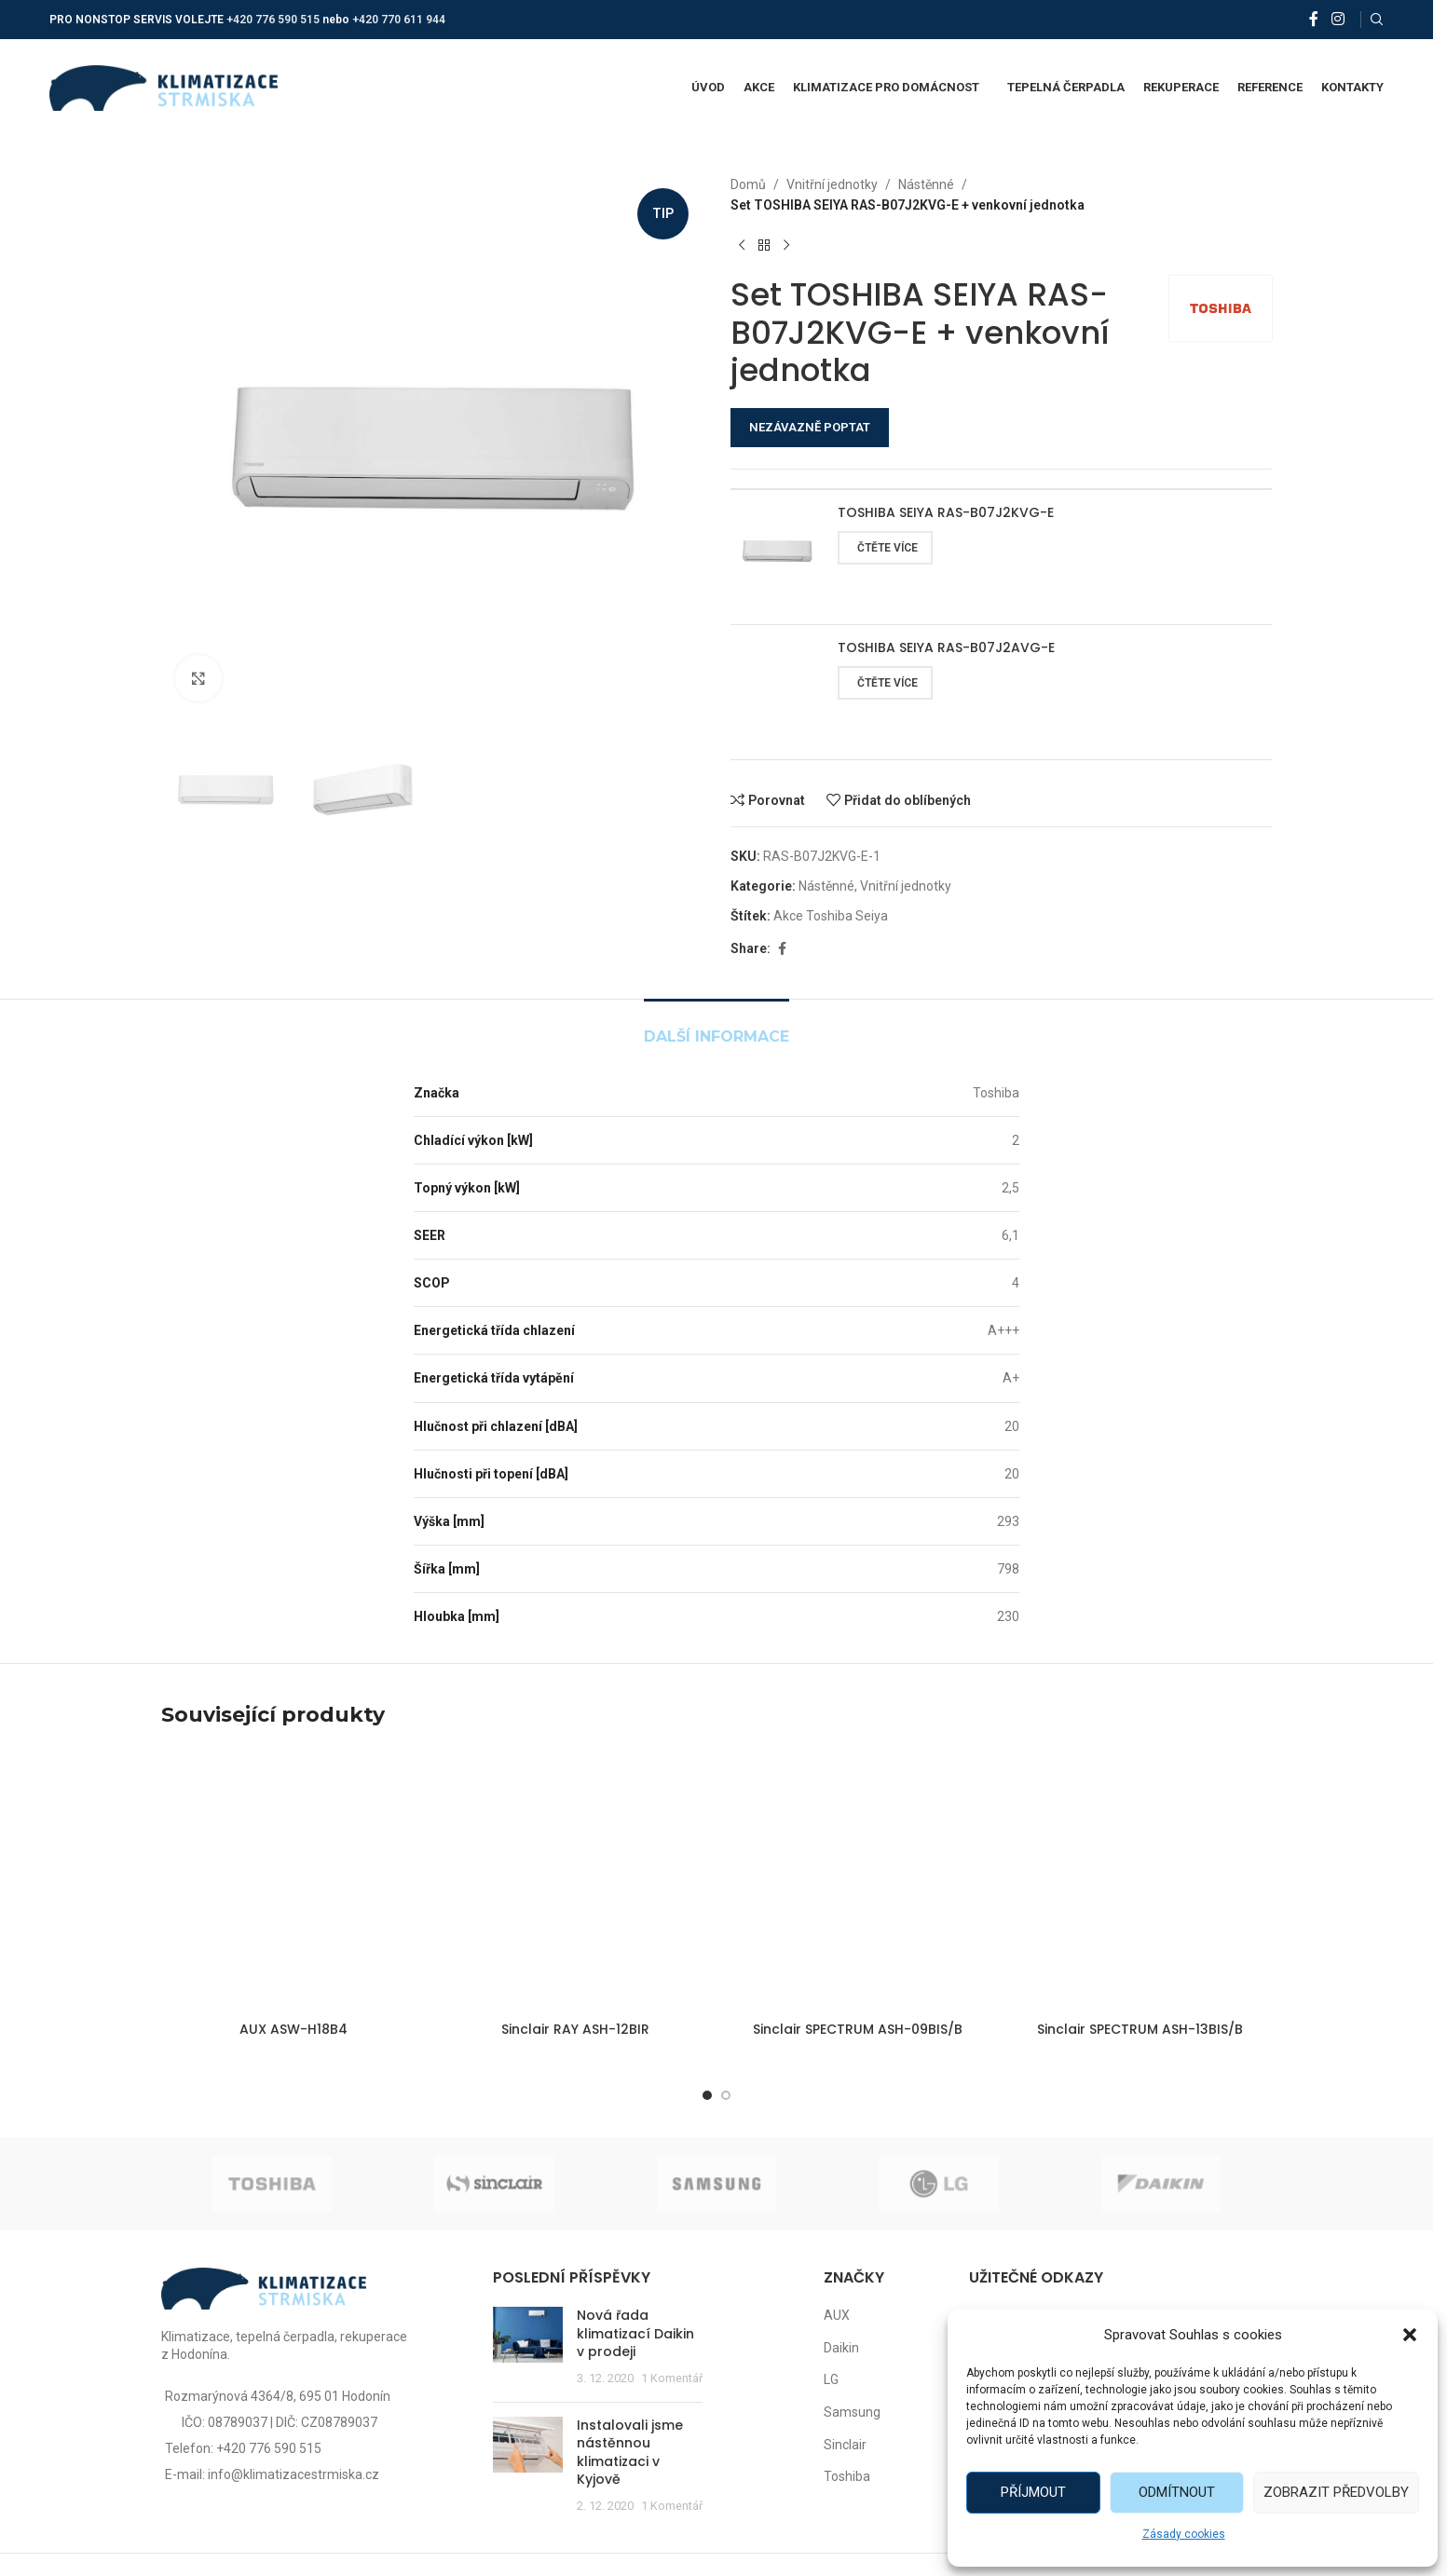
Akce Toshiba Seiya (830, 915)
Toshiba (847, 2476)
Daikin (841, 2347)
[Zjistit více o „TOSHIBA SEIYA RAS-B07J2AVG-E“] (885, 683)
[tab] (716, 1027)
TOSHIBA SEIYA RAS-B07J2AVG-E (946, 648)
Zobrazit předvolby (1336, 2492)
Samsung (852, 2412)
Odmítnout (1177, 2492)
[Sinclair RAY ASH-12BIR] (575, 1880)
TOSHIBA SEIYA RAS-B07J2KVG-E (946, 513)
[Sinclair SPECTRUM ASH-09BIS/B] (858, 1880)
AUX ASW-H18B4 (293, 2029)
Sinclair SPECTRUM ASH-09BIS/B (857, 2029)
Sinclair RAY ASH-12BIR (575, 2029)
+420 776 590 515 (273, 19)
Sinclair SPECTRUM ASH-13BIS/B (1140, 2029)
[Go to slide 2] (725, 2095)
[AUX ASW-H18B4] (293, 1880)
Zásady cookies (1183, 2534)
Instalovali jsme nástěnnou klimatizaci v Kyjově (630, 2452)
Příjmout (1033, 2492)
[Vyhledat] (1377, 19)
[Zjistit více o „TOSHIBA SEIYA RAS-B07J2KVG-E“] (885, 548)
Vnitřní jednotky (832, 184)
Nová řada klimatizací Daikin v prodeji (635, 2333)
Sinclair (845, 2444)
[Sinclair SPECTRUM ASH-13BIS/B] (1140, 1880)
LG (831, 2379)
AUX (837, 2315)
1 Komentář (672, 2378)
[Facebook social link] (1314, 19)
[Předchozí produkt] (741, 246)
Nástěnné (926, 184)
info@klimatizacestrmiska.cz (293, 2474)
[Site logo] (163, 86)
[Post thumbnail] (528, 2347)
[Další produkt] (786, 246)
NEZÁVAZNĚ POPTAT (809, 427)
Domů (748, 184)
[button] (1409, 2334)
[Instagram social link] (1337, 19)
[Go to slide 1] (707, 2095)
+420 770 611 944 (398, 19)
